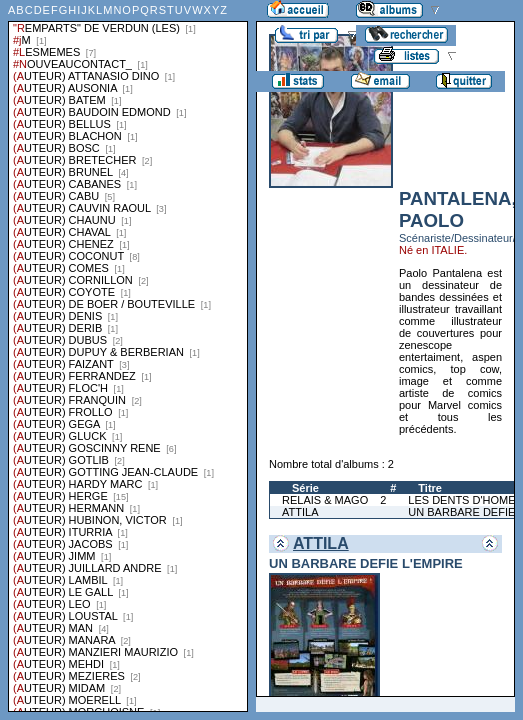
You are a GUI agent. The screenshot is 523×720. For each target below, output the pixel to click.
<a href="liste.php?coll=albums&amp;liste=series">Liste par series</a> (128, 356)
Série (305, 488)
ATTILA (300, 512)
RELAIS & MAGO (325, 500)
